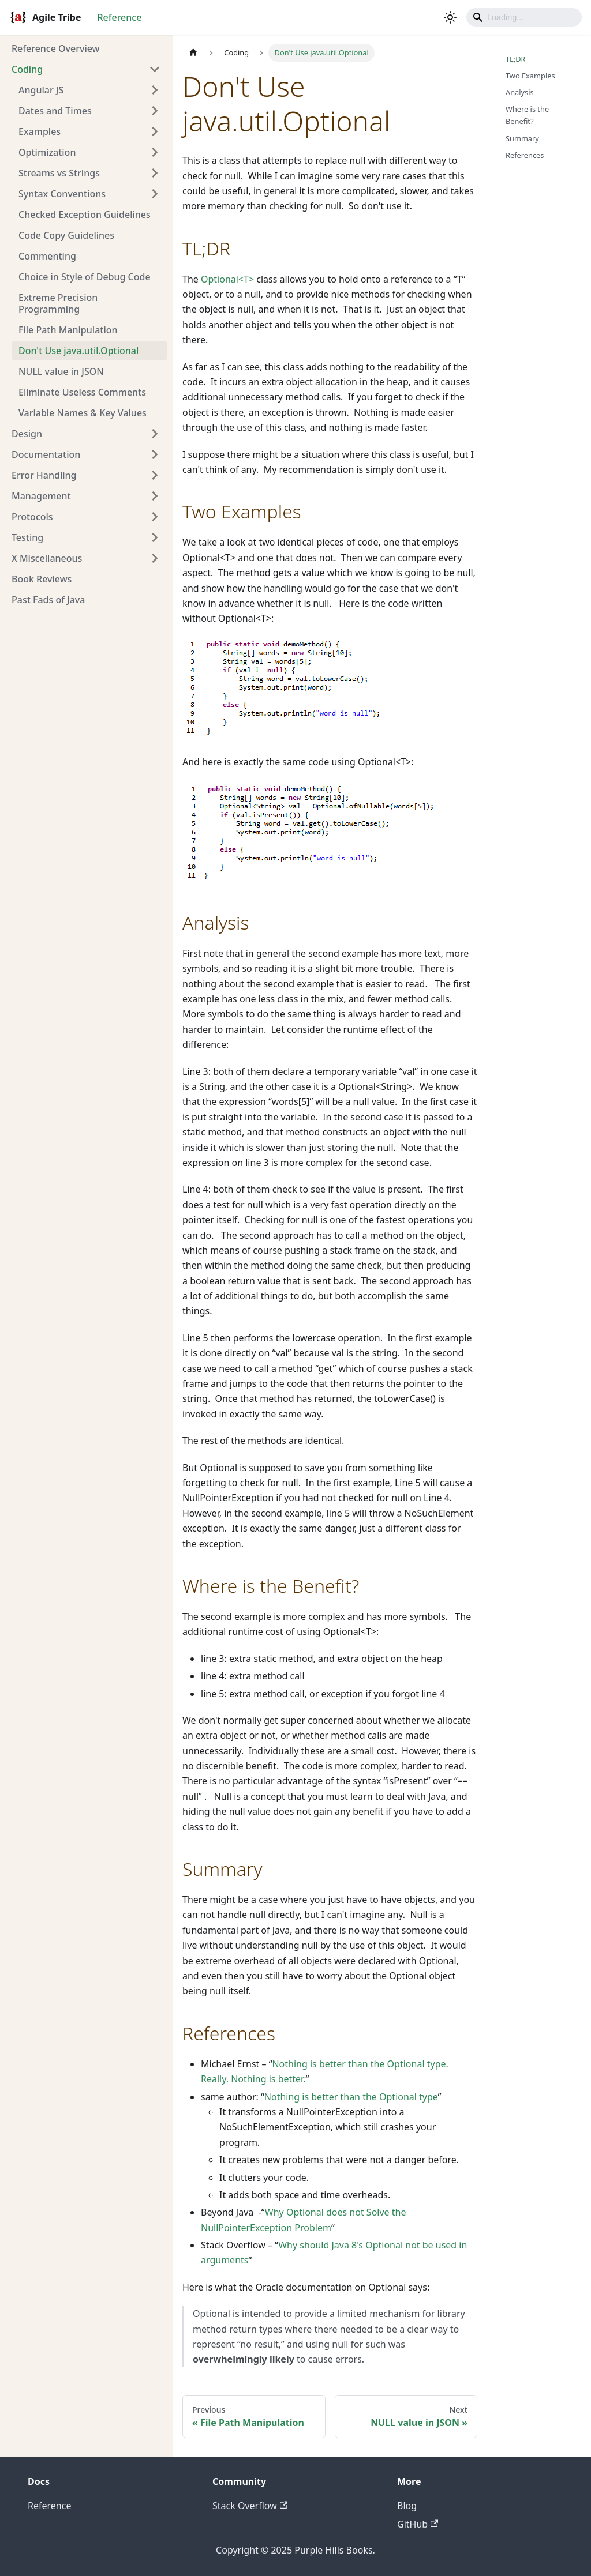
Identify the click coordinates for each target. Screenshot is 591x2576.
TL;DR (516, 59)
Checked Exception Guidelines (84, 214)
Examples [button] (39, 131)
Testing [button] (27, 537)
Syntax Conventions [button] (62, 193)
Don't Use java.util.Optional (78, 350)
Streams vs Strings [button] (59, 173)
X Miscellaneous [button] (47, 558)
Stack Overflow (249, 2505)
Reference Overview (56, 48)
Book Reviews (42, 579)
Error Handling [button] (44, 475)
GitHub (417, 2524)
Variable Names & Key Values (82, 413)
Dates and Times (55, 110)
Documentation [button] (46, 454)
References (525, 155)
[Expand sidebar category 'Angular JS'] (154, 90)
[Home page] (193, 53)
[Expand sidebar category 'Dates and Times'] (154, 110)
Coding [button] (27, 69)
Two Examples (530, 75)
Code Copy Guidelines (66, 235)
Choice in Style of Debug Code (84, 276)
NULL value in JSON (61, 371)
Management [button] (41, 496)
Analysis (520, 92)
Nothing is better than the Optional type (351, 2096)
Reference (119, 17)
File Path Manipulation (68, 330)
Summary (522, 138)
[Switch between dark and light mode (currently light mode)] (450, 17)
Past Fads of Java (48, 599)
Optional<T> (227, 279)
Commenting (47, 256)
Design (27, 433)
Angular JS (40, 90)
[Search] (524, 17)
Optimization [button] (47, 152)
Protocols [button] (32, 516)
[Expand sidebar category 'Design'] (154, 433)
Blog (407, 2505)
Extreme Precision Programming (58, 303)
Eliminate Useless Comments (82, 392)
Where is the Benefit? (527, 115)
